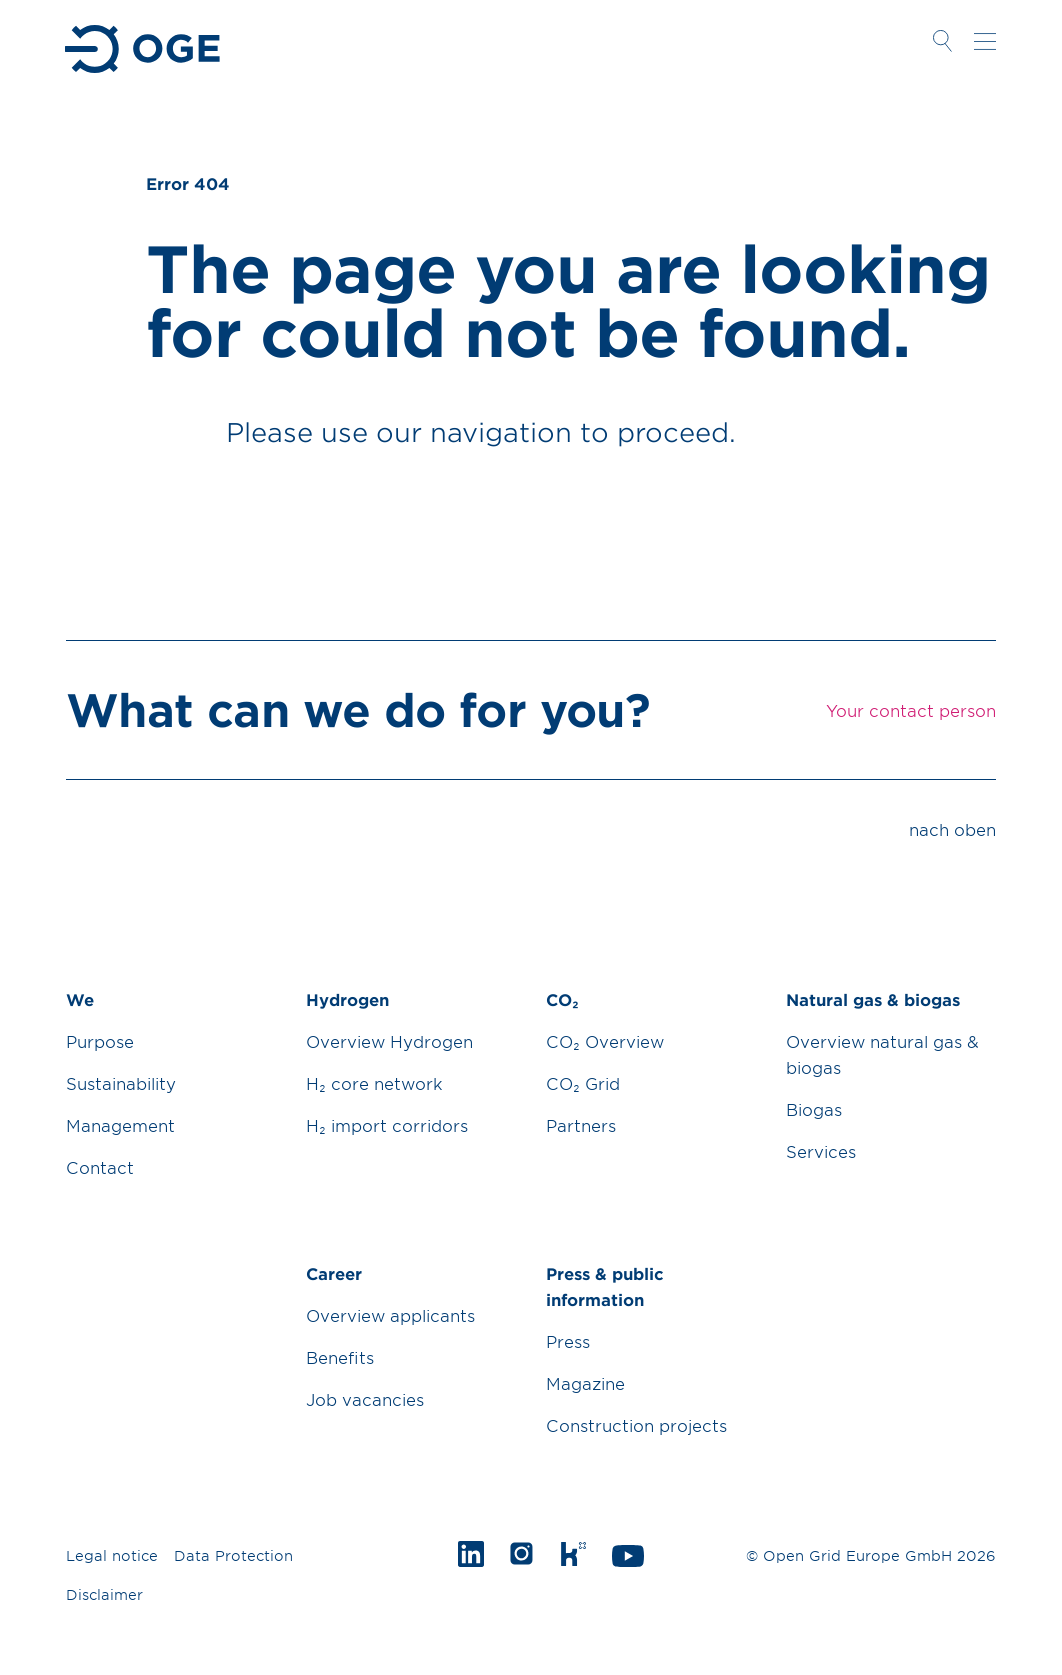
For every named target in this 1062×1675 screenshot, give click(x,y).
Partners (581, 1125)
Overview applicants (390, 1315)
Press (568, 1341)
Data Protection (233, 1555)
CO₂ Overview (605, 1041)
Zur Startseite (144, 49)
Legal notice (112, 1555)
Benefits (340, 1357)
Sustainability (121, 1083)
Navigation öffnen (985, 41)
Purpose (100, 1041)
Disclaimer (104, 1594)
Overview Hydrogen (389, 1041)
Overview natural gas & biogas (882, 1054)
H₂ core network (374, 1083)
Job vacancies (365, 1399)
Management (120, 1125)
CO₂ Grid (583, 1083)
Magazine (585, 1383)
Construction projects (636, 1425)
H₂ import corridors (387, 1125)
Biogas (814, 1109)
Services (821, 1151)
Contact (100, 1167)
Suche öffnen (942, 41)
